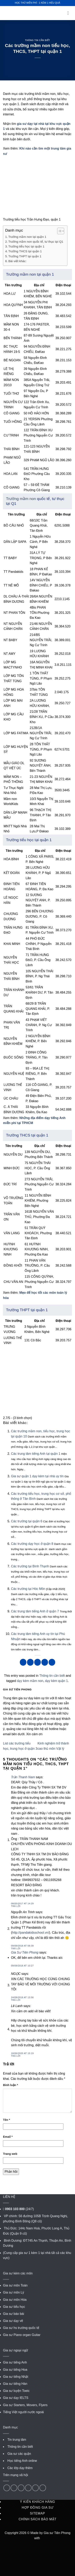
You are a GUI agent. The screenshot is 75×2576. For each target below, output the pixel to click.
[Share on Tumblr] (52, 1662)
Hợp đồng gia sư (37, 2507)
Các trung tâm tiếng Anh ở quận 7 (35, 1611)
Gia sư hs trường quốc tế (21, 2328)
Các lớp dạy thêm (20, 2468)
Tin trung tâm (16, 2439)
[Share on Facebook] (23, 1662)
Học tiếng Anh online (22, 2460)
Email (8, 2136)
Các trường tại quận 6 (26, 1521)
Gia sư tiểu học (14, 2306)
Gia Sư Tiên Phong (24, 1952)
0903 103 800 (15, 2209)
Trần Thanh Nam (23, 1777)
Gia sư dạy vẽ (13, 2320)
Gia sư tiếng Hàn (15, 2383)
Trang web (10, 2153)
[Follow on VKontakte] (42, 2488)
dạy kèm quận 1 (56, 1681)
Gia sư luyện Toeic (16, 2390)
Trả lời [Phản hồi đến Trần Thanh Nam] (15, 1906)
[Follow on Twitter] (14, 2488)
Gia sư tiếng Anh (15, 2362)
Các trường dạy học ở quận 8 (32, 1543)
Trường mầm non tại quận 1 (27, 236)
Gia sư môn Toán (15, 2285)
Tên (6, 2119)
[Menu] (69, 13)
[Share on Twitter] (30, 1662)
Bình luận (10, 2085)
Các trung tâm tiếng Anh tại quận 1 (35, 1453)
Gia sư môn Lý (13, 2292)
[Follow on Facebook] (6, 2488)
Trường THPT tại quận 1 (24, 256)
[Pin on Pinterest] (37, 1662)
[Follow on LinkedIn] (28, 2488)
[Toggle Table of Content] (58, 231)
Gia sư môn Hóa (15, 2299)
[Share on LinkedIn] (44, 1662)
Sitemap (37, 2513)
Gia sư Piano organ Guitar (21, 2335)
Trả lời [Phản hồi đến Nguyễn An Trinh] (15, 1948)
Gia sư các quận (19, 2453)
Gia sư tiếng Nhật (15, 2376)
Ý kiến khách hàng (37, 2501)
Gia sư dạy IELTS (15, 2397)
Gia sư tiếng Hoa (15, 2369)
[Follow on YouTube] (35, 2488)
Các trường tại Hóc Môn (28, 1588)
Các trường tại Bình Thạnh (30, 1566)
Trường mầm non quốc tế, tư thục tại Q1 (35, 241)
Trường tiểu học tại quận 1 (26, 246)
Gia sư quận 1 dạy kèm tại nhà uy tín (37, 1476)
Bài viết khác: (17, 261)
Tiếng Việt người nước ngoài (23, 2412)
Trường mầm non (21, 499)
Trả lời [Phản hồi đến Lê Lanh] (15, 2056)
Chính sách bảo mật (37, 2519)
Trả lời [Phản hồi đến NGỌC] (15, 2000)
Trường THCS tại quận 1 (25, 251)
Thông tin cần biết (37, 40)
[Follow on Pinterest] (21, 2488)
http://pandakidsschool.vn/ (30, 1932)
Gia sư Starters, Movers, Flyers (25, 2405)
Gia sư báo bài (13, 2313)
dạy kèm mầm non (30, 1681)
